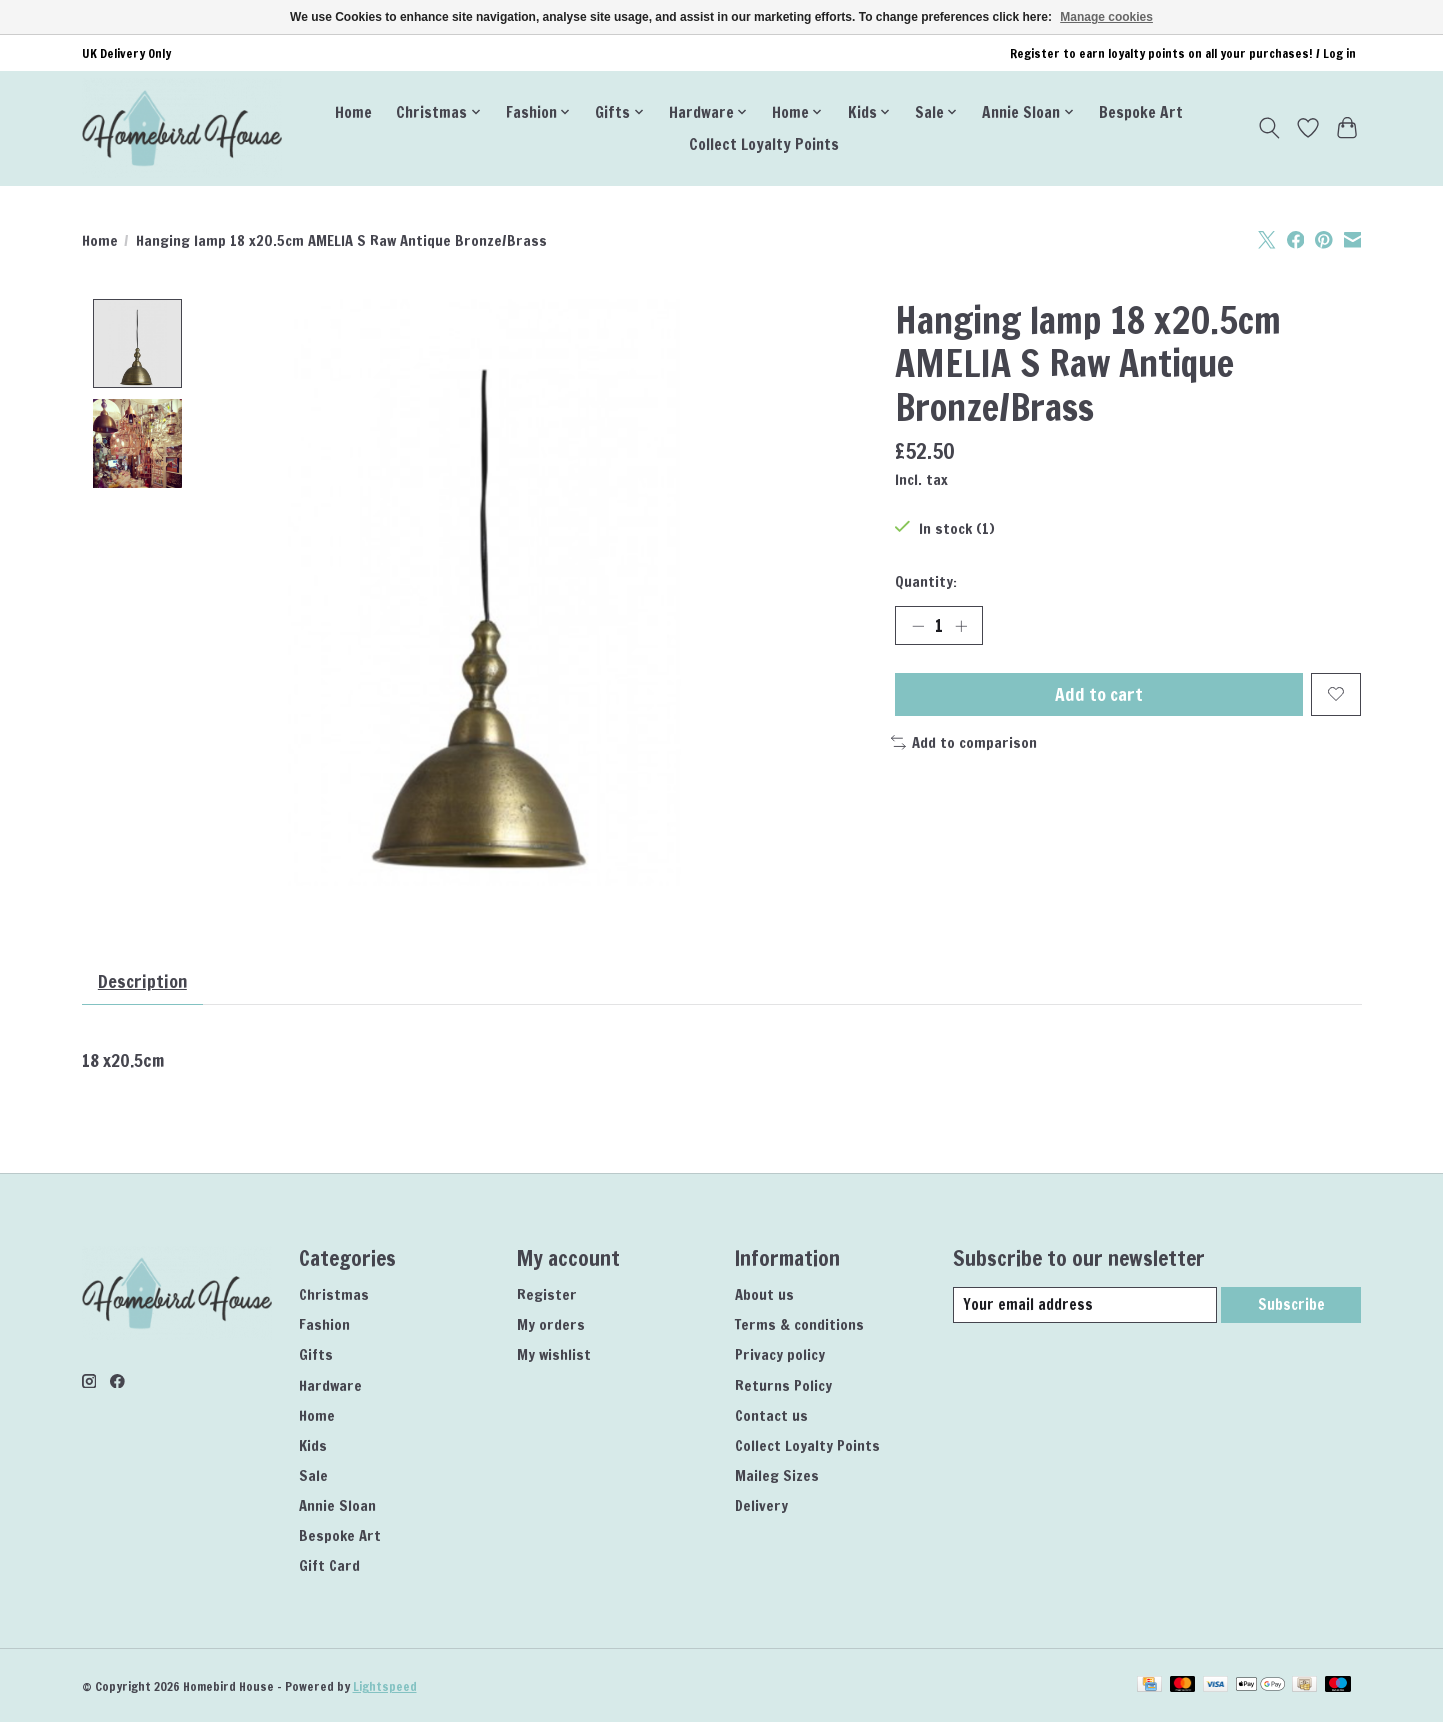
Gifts (316, 1355)
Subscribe (1291, 1305)
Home (353, 112)
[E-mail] (1084, 1306)
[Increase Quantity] (961, 626)
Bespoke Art (1141, 112)
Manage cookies (1106, 17)
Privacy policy (780, 1355)
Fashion (324, 1325)
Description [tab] (143, 981)
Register (547, 1295)
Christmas (334, 1295)
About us (764, 1295)
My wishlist (554, 1355)
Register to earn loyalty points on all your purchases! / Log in (1183, 53)
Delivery (761, 1506)
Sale (313, 1476)
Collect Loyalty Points (764, 144)
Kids (313, 1445)
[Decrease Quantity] (918, 626)
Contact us (771, 1415)
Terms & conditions (799, 1325)
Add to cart (1098, 694)
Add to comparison (964, 743)
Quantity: (926, 581)
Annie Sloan (337, 1506)
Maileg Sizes (777, 1476)
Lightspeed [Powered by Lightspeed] (385, 1687)
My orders (551, 1325)
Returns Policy (783, 1385)
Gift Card (329, 1566)
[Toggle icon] (1269, 128)
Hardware (330, 1385)
